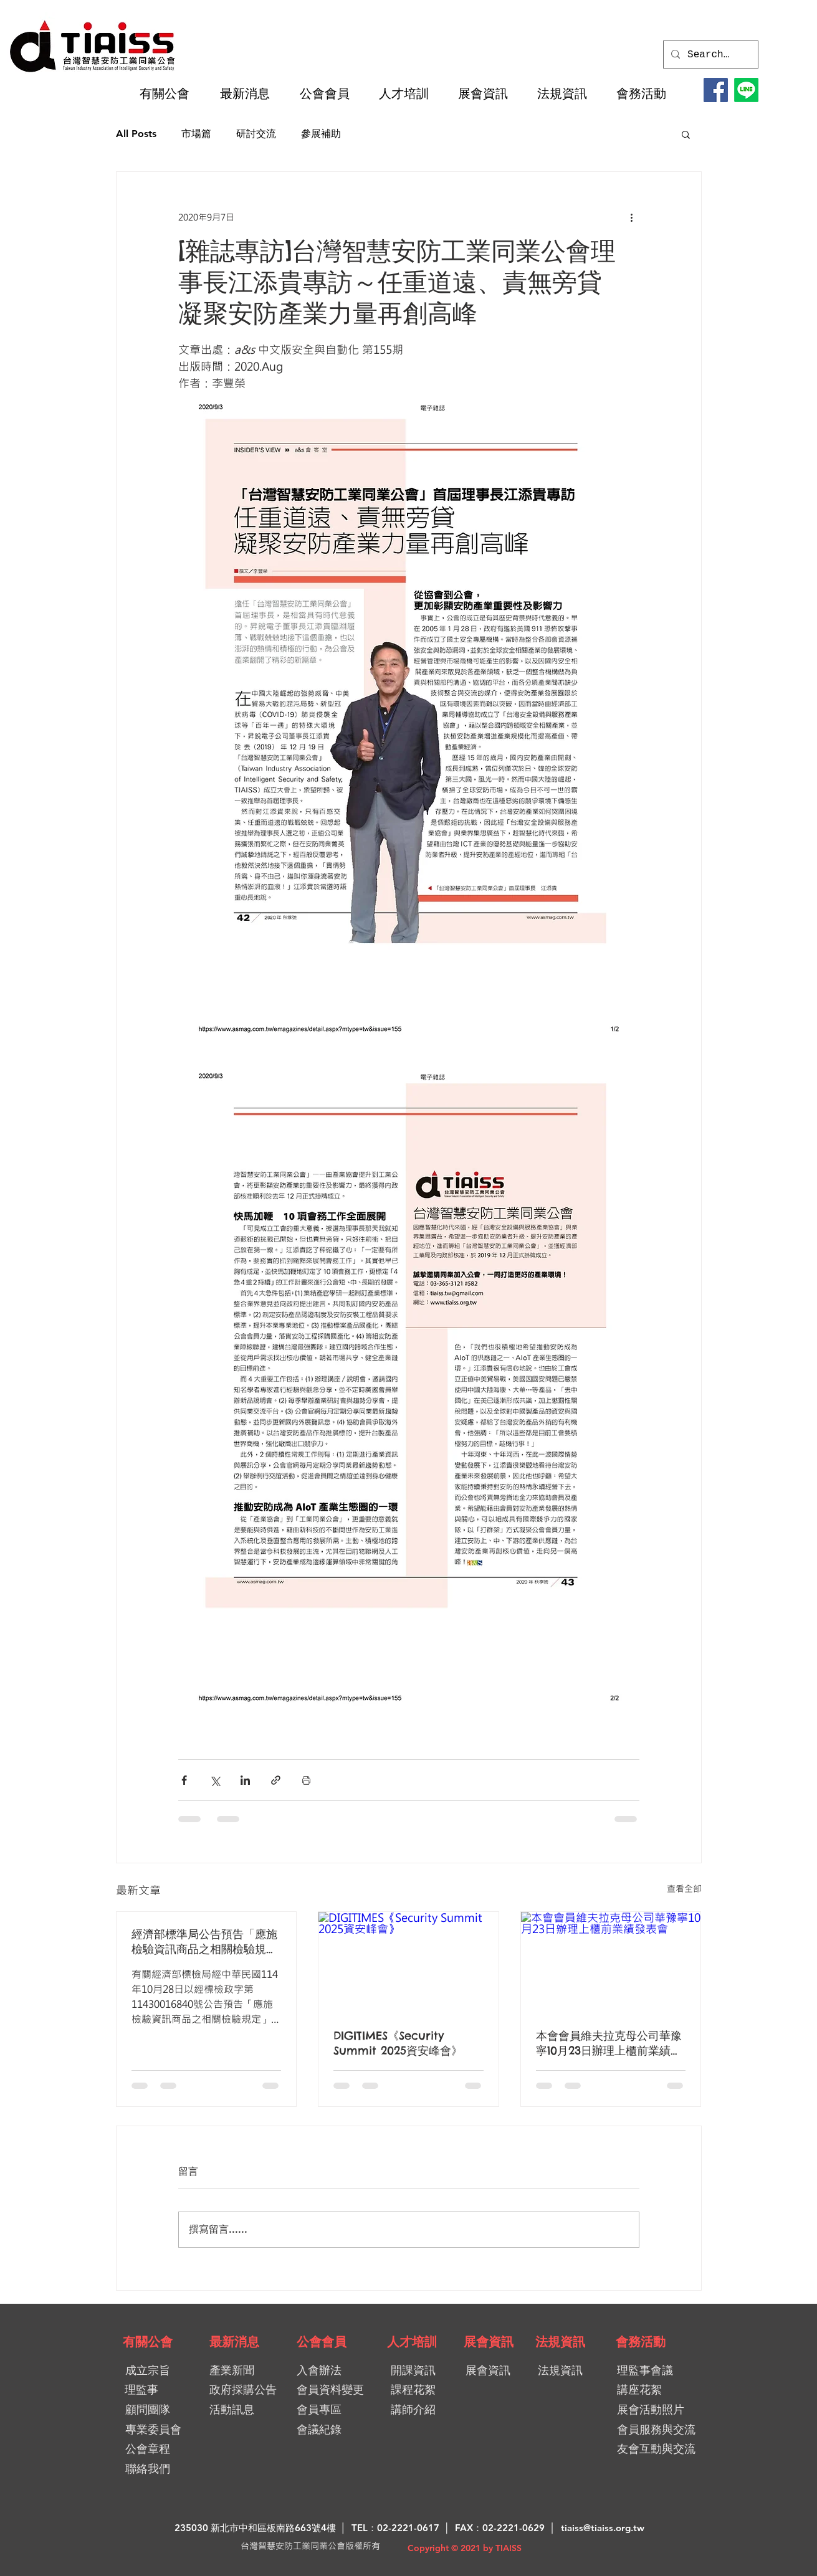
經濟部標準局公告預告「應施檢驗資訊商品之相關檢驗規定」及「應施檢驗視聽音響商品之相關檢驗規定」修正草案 (204, 1942)
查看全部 (684, 1888)
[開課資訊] (420, 2370)
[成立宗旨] (147, 2370)
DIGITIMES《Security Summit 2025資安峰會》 (397, 2043)
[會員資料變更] (335, 2390)
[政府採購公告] (247, 2390)
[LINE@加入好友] (746, 90)
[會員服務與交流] (667, 2430)
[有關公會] (147, 2342)
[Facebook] (716, 90)
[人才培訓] (412, 2342)
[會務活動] (640, 2342)
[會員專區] (341, 2410)
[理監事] (141, 2390)
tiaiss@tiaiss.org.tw (602, 2528)
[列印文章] (306, 1780)
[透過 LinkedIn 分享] (245, 1780)
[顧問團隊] (147, 2410)
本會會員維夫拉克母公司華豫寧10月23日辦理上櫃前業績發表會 (609, 2043)
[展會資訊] (488, 2342)
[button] (170, 93)
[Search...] (709, 54)
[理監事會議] (661, 2370)
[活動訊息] (244, 2410)
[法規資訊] (560, 2342)
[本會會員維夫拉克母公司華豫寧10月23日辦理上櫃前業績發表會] (611, 1962)
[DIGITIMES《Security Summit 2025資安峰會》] (408, 1962)
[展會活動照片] (661, 2410)
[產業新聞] (242, 2370)
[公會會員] (321, 2342)
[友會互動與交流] (661, 2449)
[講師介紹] (418, 2410)
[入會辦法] (341, 2370)
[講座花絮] (655, 2390)
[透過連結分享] (276, 1780)
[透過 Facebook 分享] (184, 1780)
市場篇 (196, 134)
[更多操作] (631, 216)
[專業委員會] (153, 2430)
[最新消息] (234, 2342)
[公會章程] (147, 2449)
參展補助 (321, 134)
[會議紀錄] (341, 2430)
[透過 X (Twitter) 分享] (215, 1780)
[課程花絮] (418, 2390)
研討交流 (256, 134)
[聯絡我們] (147, 2469)
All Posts (136, 134)
